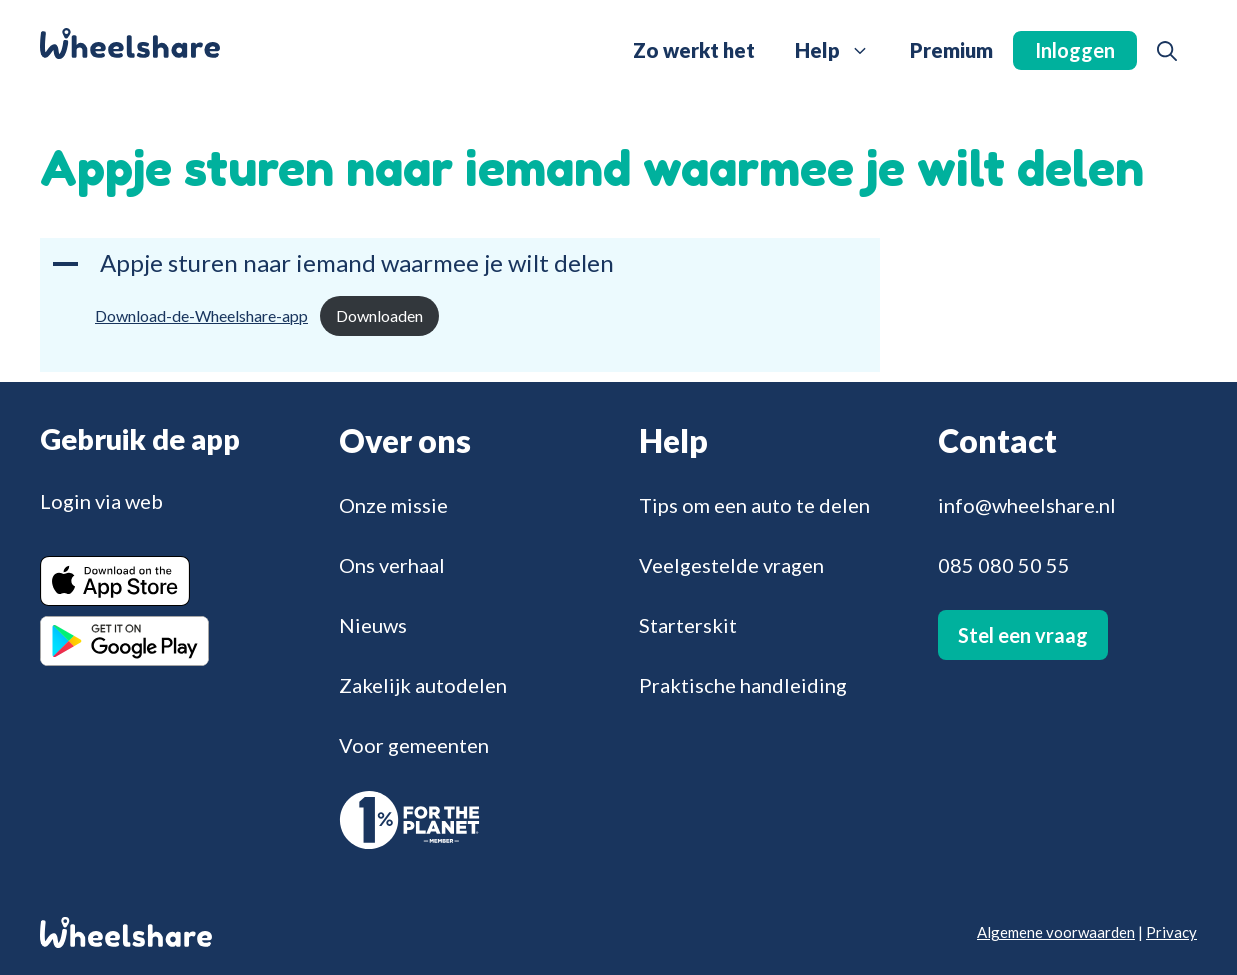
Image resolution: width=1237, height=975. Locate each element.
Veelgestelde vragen (731, 565)
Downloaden (379, 315)
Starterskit (688, 625)
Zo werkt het (694, 50)
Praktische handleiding (743, 685)
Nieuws (373, 625)
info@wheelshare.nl (1027, 505)
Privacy (1171, 932)
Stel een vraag (1023, 635)
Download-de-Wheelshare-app (201, 315)
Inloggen (1075, 50)
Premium (951, 50)
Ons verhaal (392, 565)
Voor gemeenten (414, 745)
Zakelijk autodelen (423, 685)
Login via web (101, 501)
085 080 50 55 (1004, 565)
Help (842, 50)
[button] (1167, 50)
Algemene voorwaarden (1056, 932)
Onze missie (393, 505)
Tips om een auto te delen (754, 505)
